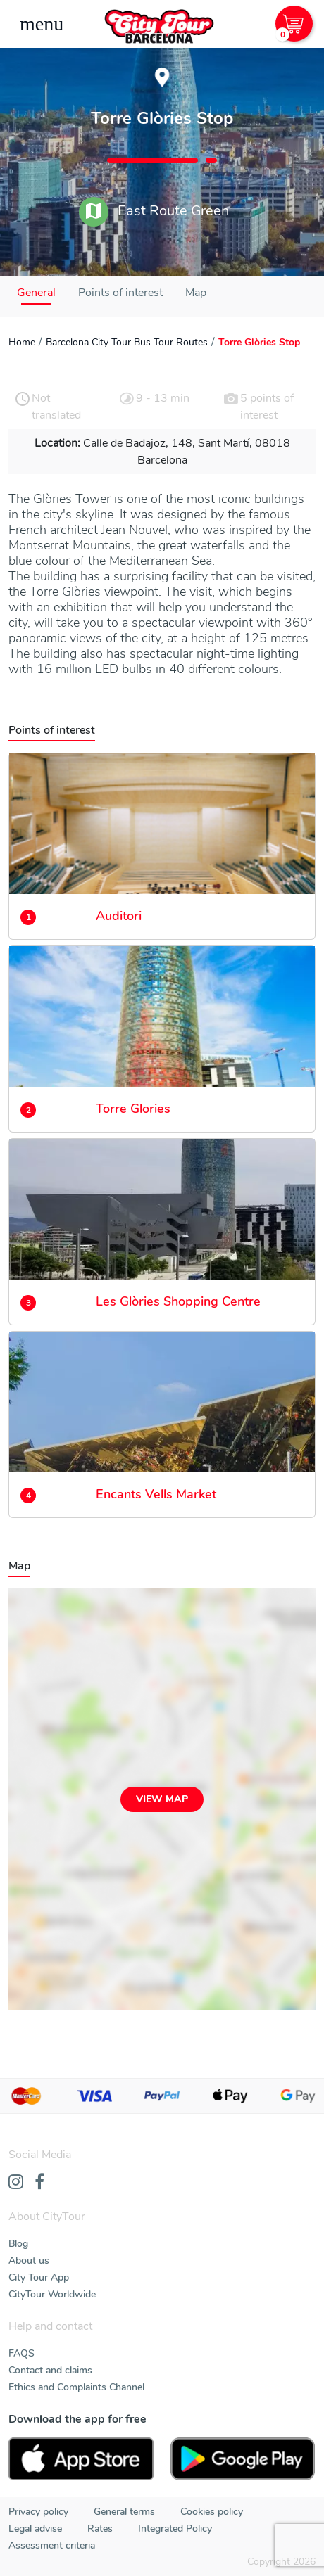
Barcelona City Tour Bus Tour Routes (127, 342)
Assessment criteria (51, 2545)
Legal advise (35, 2528)
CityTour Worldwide (52, 2294)
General (36, 292)
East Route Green (154, 212)
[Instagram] (15, 2183)
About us (28, 2260)
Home (21, 342)
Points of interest (120, 292)
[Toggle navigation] (41, 24)
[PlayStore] (243, 2458)
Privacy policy (38, 2511)
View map (162, 1799)
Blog (18, 2243)
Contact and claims (50, 2370)
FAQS (21, 2353)
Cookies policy (211, 2511)
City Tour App (38, 2277)
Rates (100, 2528)
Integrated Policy (175, 2528)
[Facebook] (39, 2183)
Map (195, 292)
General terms (124, 2511)
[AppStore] (81, 2458)
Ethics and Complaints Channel (76, 2387)
